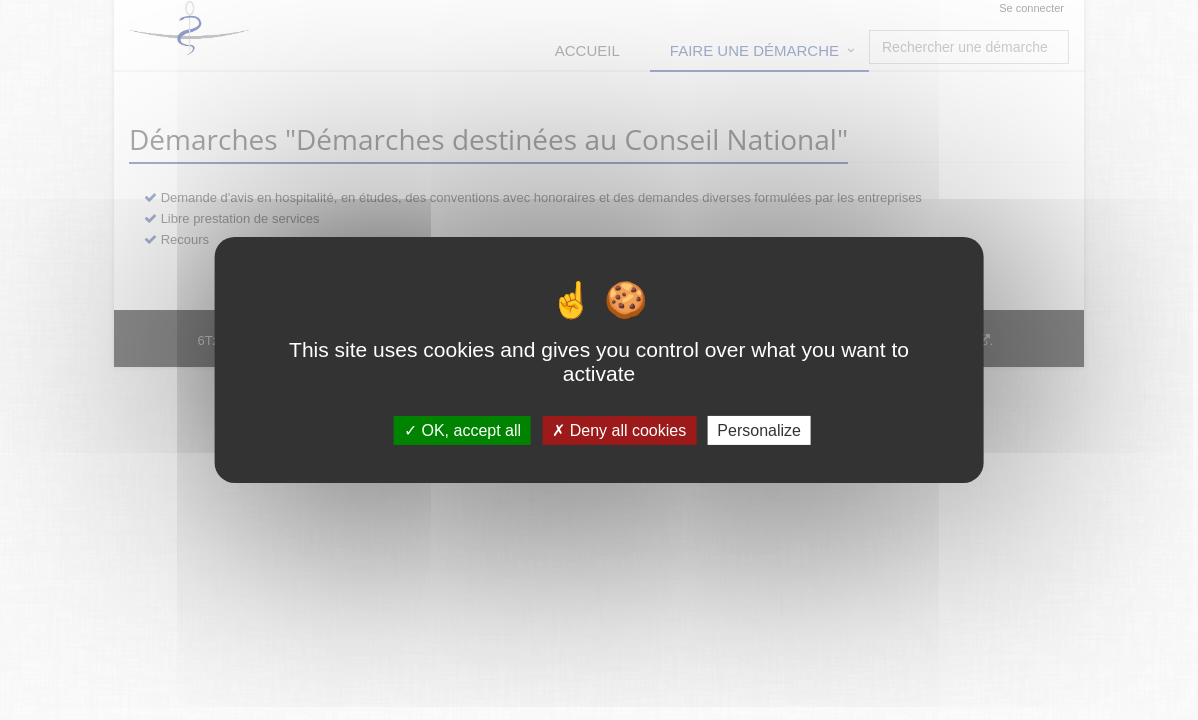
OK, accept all (462, 430)
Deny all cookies (619, 430)
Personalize (759, 430)
